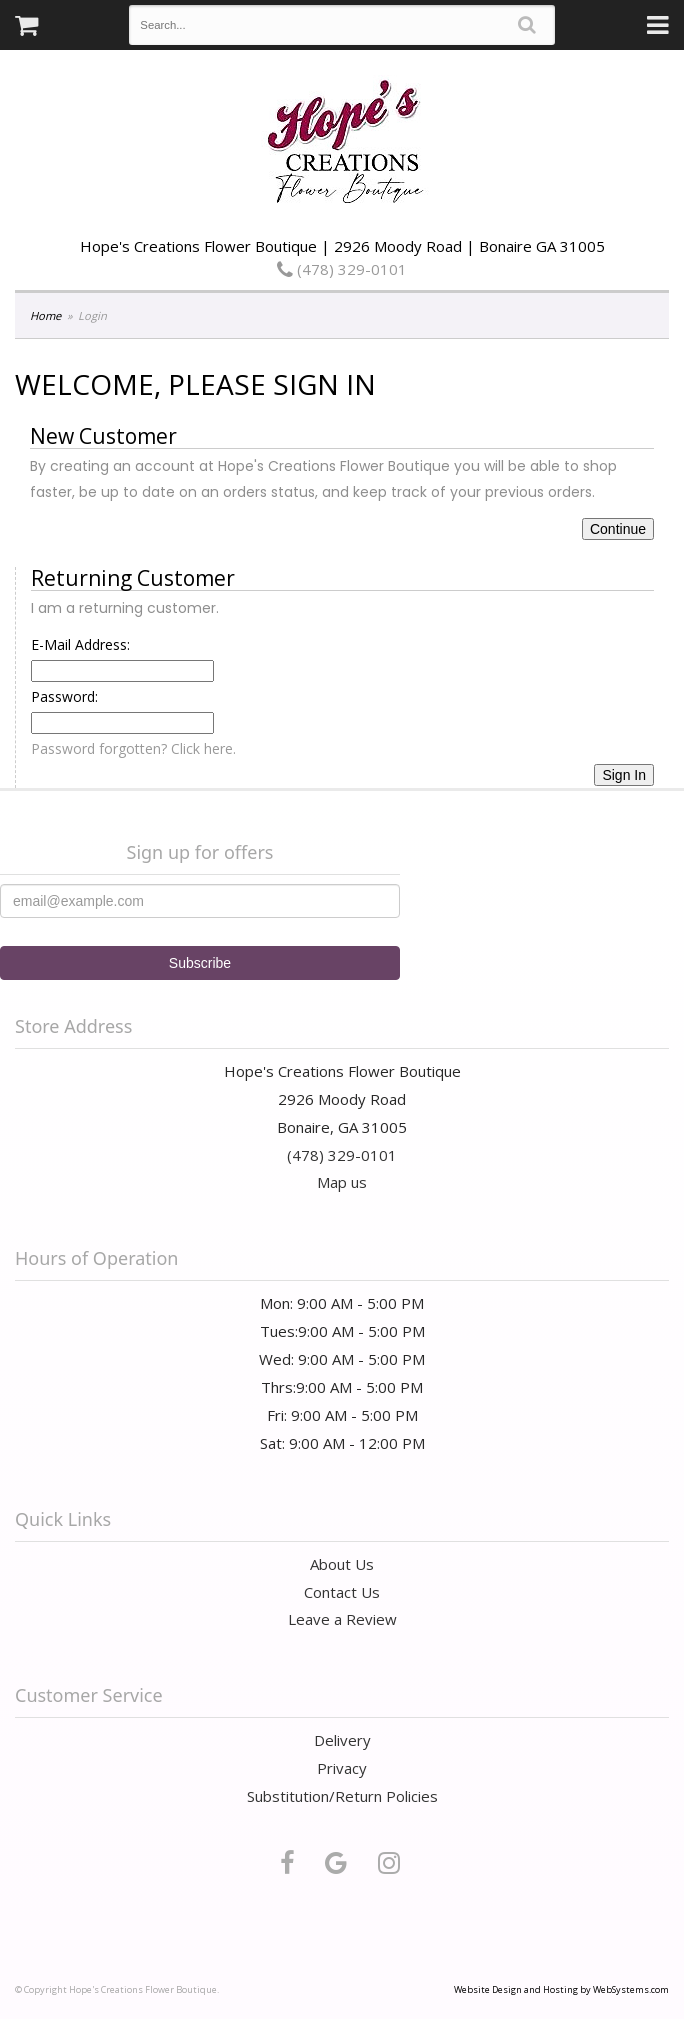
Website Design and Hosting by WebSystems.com (561, 1989)
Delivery (342, 1740)
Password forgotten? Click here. (133, 748)
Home (45, 315)
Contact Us (342, 1592)
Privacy (342, 1768)
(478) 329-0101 (342, 269)
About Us (342, 1564)
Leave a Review (342, 1619)
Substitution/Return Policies (342, 1796)
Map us (342, 1182)
